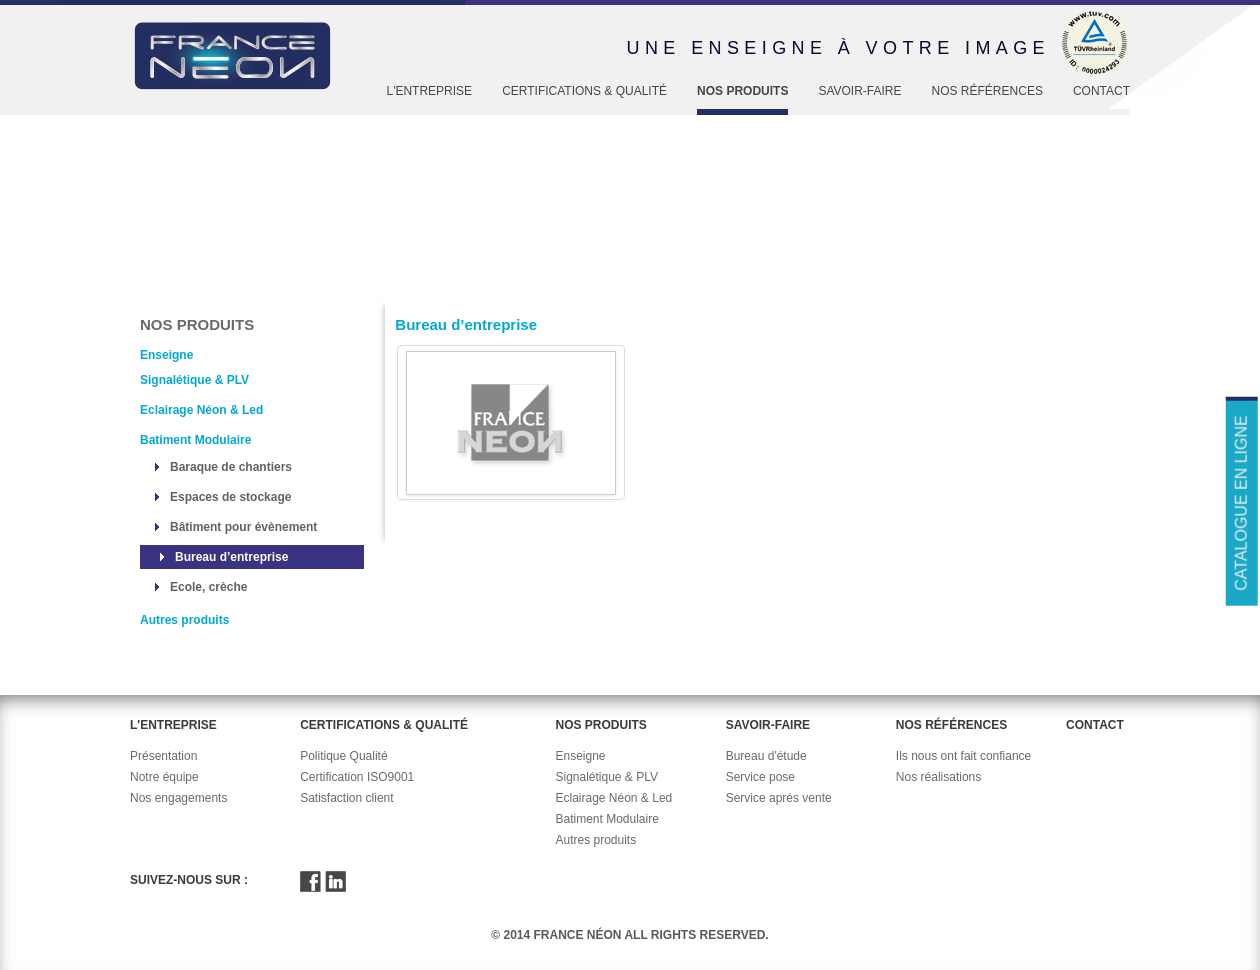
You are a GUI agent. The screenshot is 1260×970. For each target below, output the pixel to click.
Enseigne (307, 282)
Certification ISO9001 (357, 777)
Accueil (161, 282)
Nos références (987, 91)
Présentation (163, 756)
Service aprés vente (779, 798)
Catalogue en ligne (1240, 502)
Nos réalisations (938, 777)
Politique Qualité (343, 756)
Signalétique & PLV (194, 380)
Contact (1101, 91)
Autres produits (184, 620)
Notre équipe (164, 777)
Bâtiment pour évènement (243, 527)
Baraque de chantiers (231, 467)
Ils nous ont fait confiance (963, 756)
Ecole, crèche (208, 587)
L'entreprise (429, 91)
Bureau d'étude (766, 756)
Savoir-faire (859, 91)
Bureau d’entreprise (231, 557)
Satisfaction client (346, 798)
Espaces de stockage (230, 497)
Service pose (760, 777)
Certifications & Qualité (584, 91)
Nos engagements (178, 798)
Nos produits (742, 91)
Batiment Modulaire (195, 440)
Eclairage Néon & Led (201, 410)
